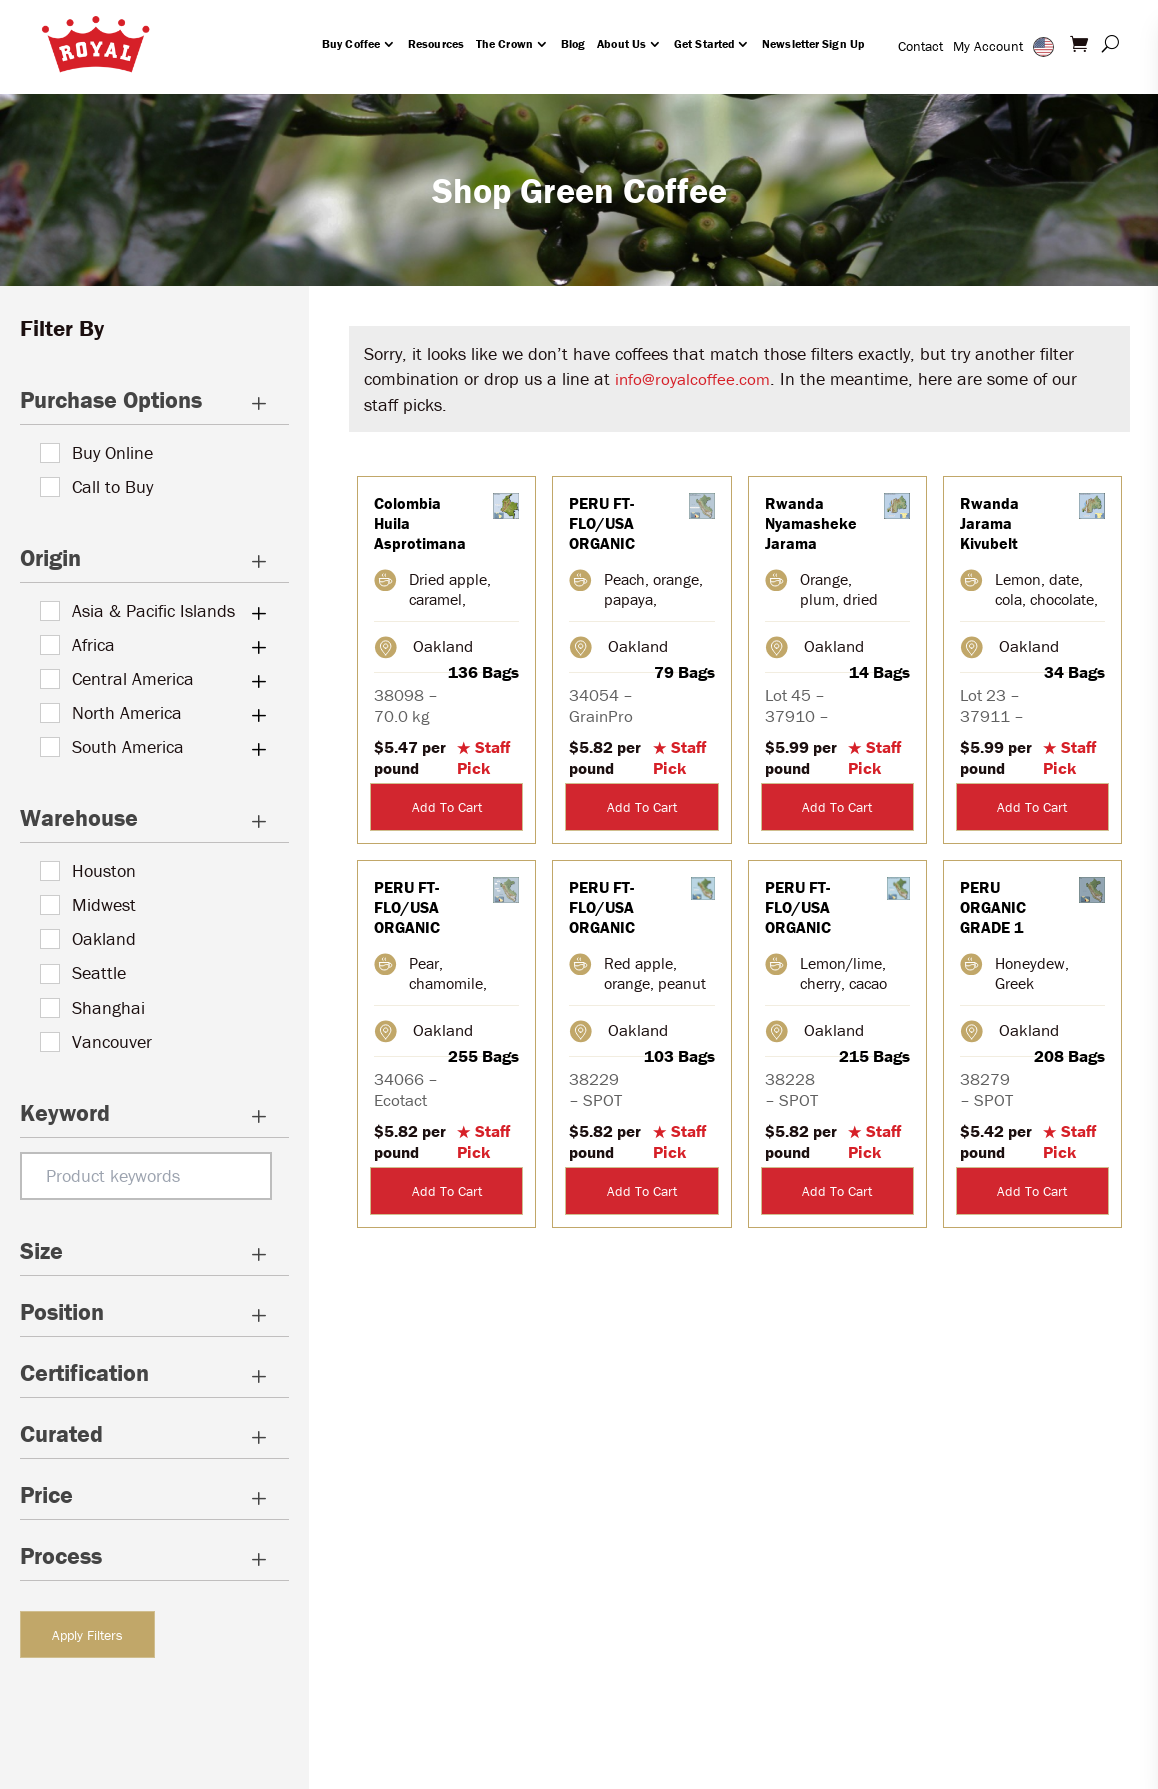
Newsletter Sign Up (813, 43)
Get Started (704, 43)
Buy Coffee (351, 43)
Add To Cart (447, 807)
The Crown (504, 43)
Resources (436, 43)
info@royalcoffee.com (692, 379)
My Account (988, 46)
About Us (621, 43)
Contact (920, 46)
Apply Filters (87, 1635)
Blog (573, 43)
